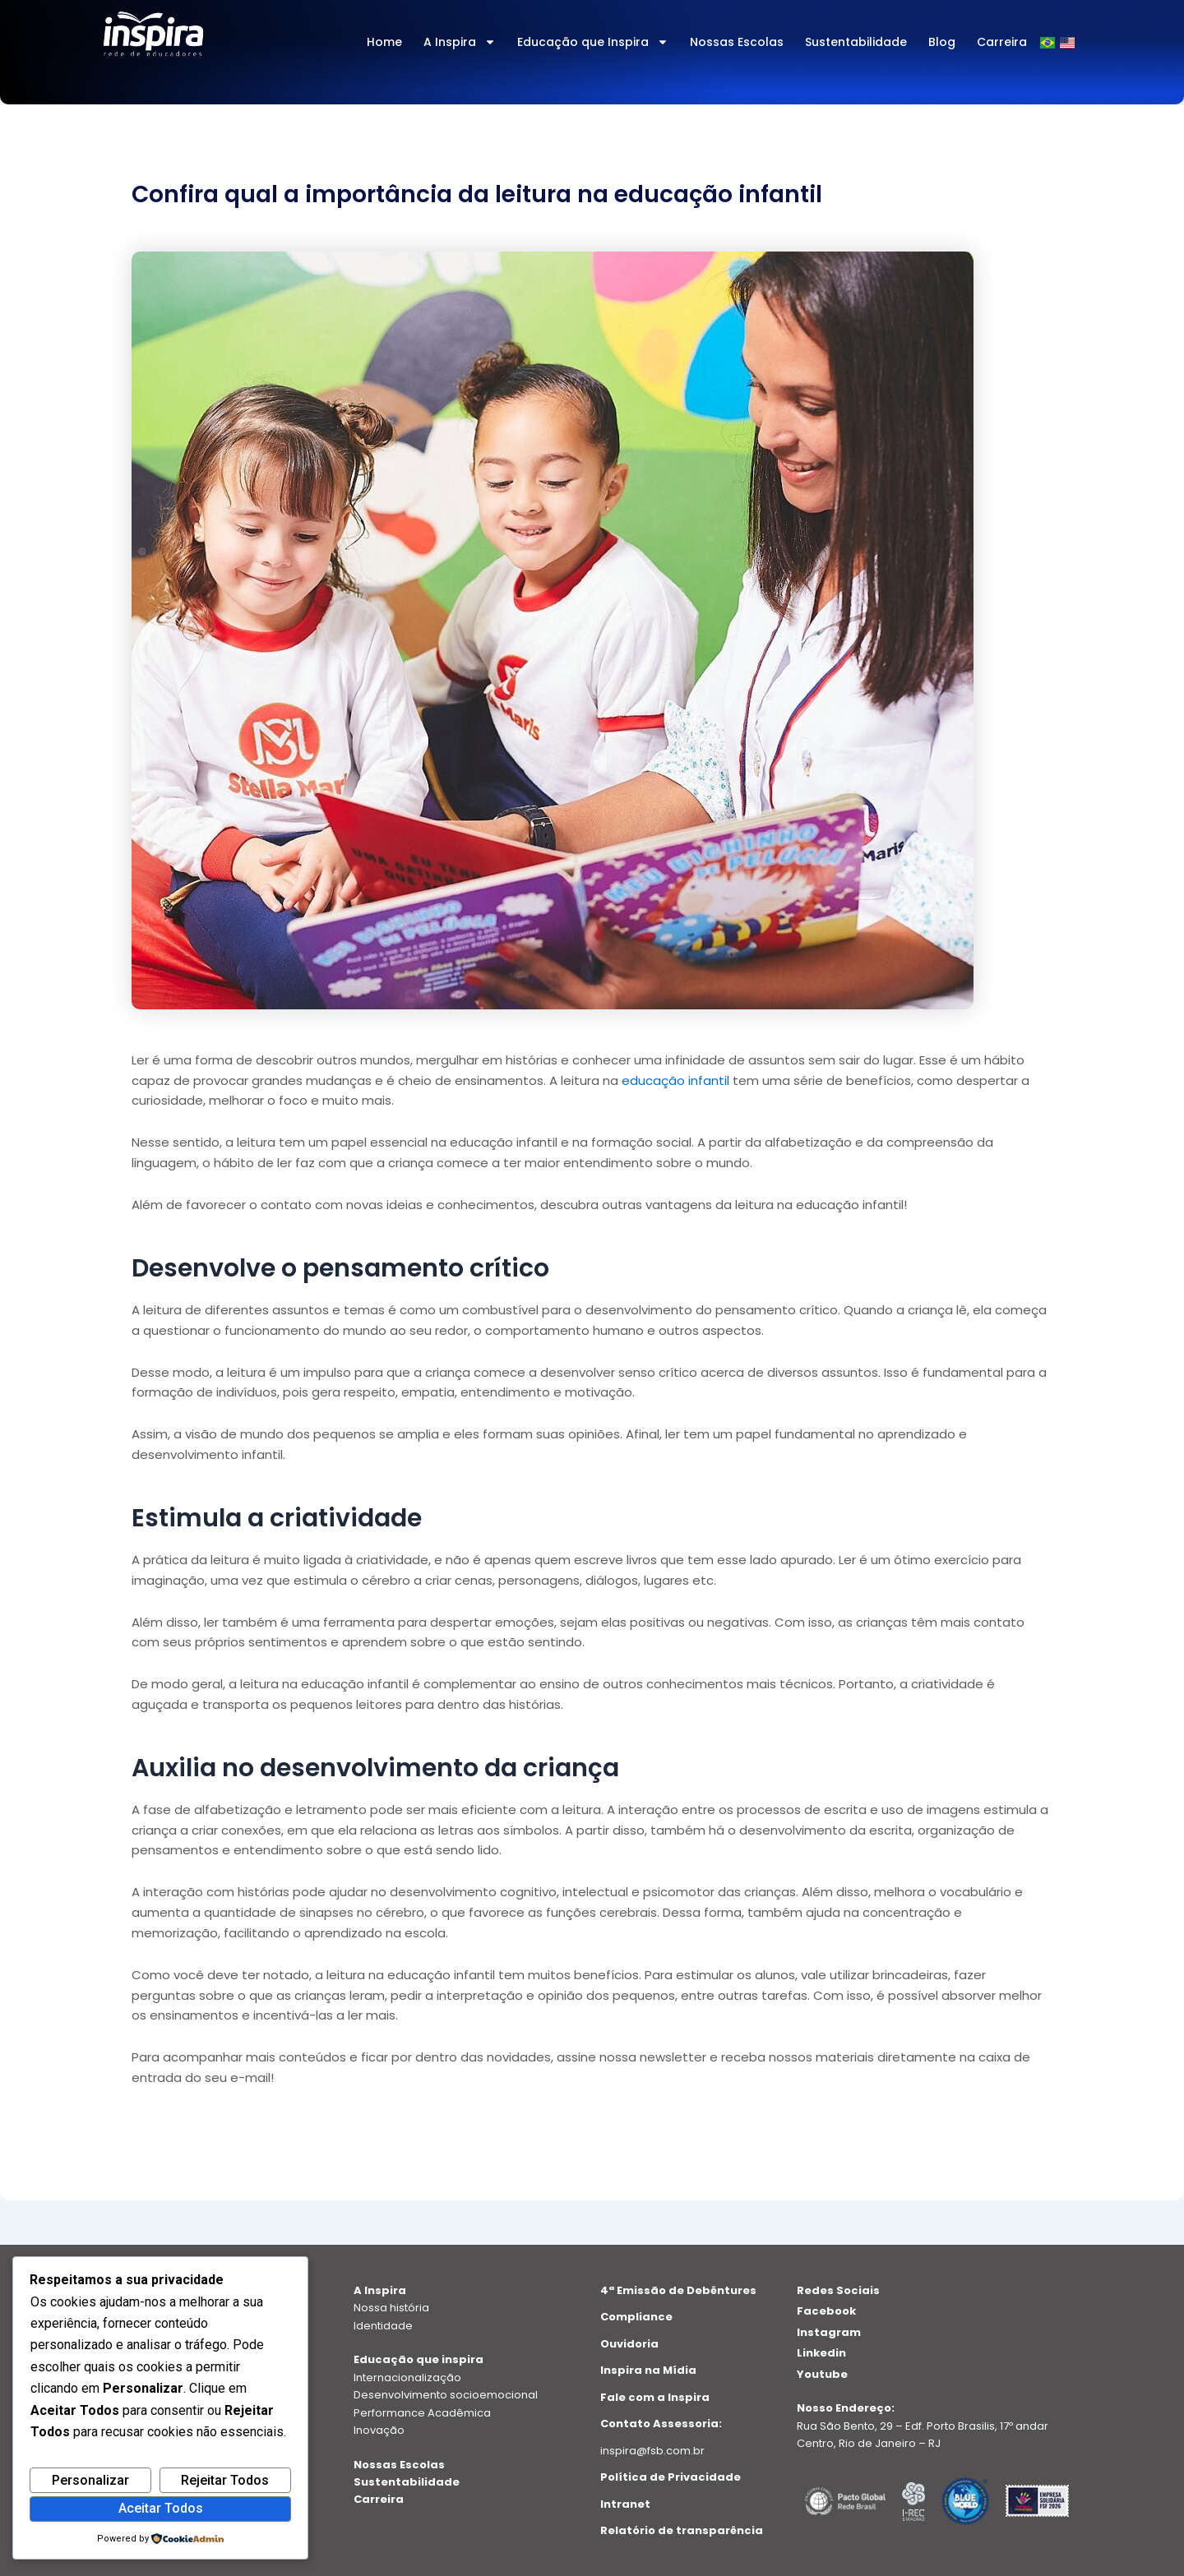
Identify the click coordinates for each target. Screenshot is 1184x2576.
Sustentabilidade (856, 42)
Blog (941, 42)
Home (384, 42)
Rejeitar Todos (225, 2480)
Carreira (1002, 42)
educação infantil (675, 1080)
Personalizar (90, 2480)
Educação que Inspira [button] (592, 42)
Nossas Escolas (737, 42)
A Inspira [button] (459, 42)
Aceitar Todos (160, 2508)
